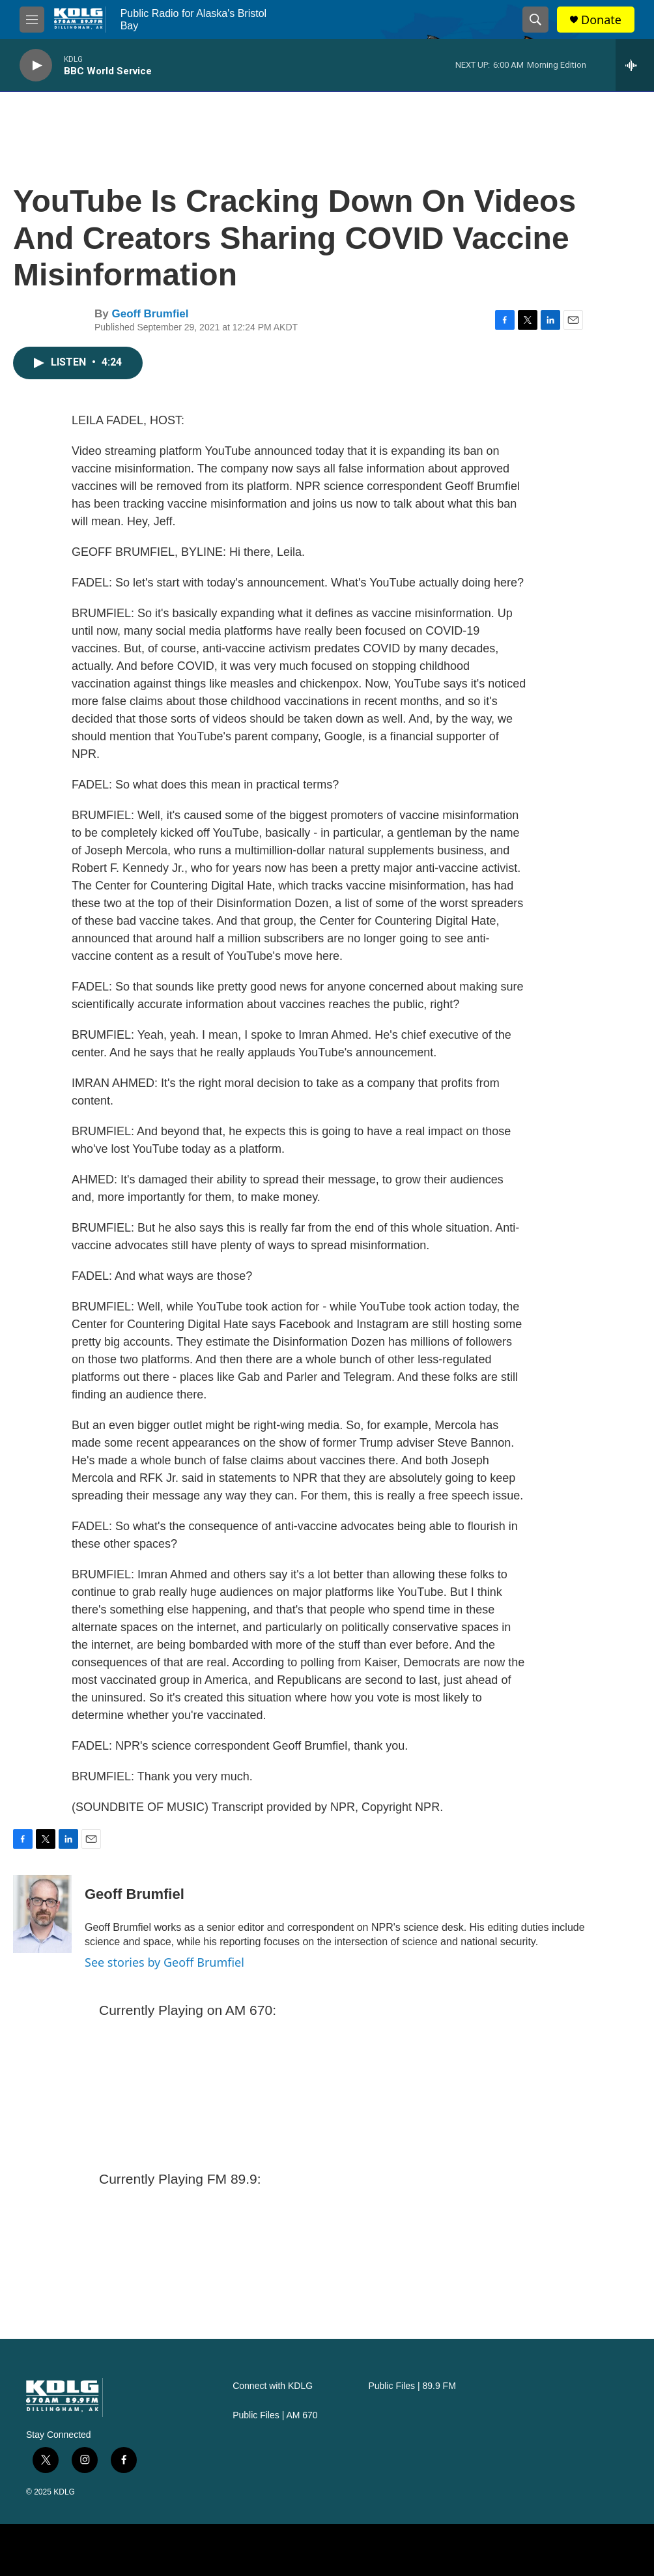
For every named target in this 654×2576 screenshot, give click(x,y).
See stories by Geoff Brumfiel (164, 1962)
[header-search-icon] (535, 20)
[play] (35, 65)
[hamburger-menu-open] (32, 20)
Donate (601, 20)
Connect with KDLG (273, 2386)
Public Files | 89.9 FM (411, 2386)
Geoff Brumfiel (149, 314)
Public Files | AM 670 (275, 2415)
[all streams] (635, 65)
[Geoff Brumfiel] (42, 1914)
